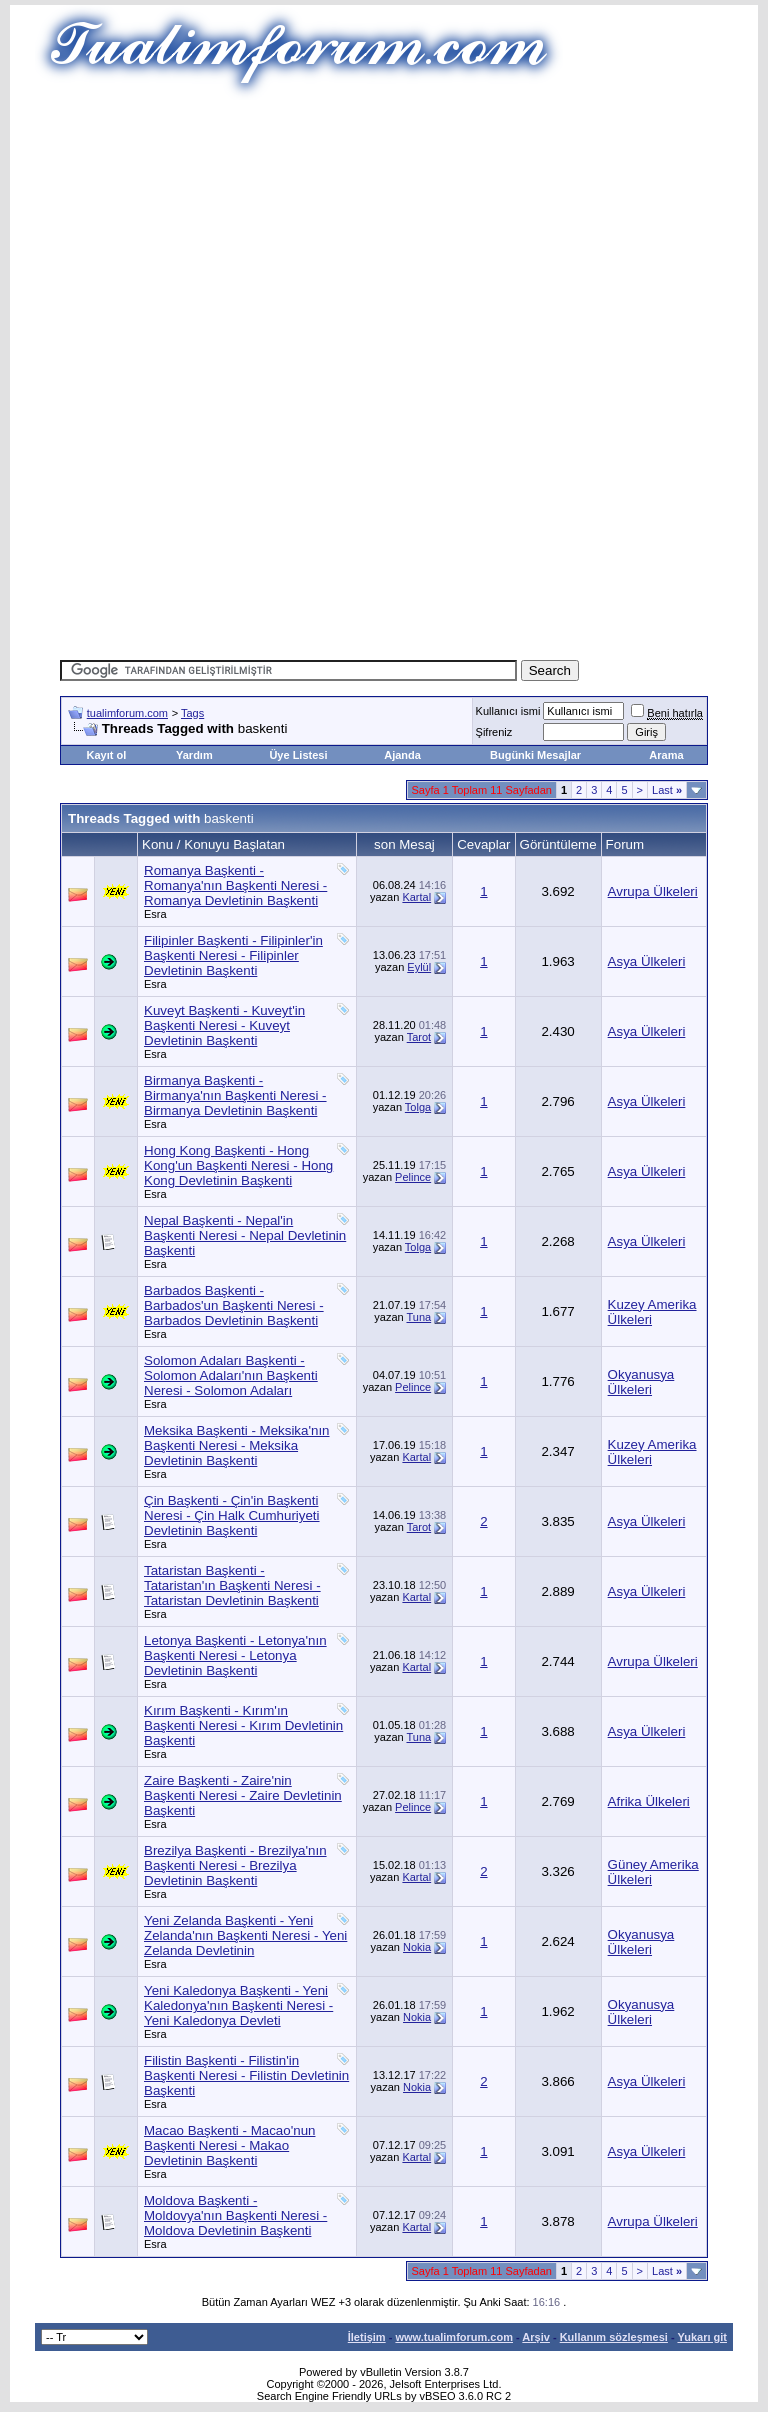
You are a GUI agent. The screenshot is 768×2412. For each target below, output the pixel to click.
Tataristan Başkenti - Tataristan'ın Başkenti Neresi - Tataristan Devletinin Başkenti (232, 1585)
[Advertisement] (414, 240)
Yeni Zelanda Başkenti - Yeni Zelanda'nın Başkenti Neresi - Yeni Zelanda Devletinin (245, 1935)
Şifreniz (494, 732)
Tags (192, 713)
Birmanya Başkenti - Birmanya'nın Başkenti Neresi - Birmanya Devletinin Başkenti (235, 1095)
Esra (155, 914)
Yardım (194, 755)
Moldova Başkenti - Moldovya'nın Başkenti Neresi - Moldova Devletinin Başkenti (235, 2215)
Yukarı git (702, 2337)
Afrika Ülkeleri (649, 1801)
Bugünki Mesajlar (535, 755)
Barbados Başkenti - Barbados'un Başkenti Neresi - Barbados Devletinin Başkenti (234, 1305)
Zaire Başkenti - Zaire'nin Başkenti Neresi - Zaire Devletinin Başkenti (243, 1795)
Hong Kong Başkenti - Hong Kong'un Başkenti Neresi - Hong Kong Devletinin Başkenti (238, 1165)
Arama (666, 755)
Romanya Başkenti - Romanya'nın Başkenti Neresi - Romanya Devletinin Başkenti (235, 885)
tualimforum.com (127, 713)
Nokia (417, 1947)
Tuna (418, 1317)
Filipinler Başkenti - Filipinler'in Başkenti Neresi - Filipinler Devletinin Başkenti (233, 955)
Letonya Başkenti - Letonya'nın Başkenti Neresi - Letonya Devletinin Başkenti (235, 1655)
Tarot (419, 1037)
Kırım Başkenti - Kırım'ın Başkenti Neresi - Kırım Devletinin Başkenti (243, 1725)
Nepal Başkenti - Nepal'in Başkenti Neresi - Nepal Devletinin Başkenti (245, 1235)
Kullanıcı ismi (508, 711)
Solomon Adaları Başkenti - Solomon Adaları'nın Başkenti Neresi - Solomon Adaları (231, 1375)
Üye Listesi (298, 755)
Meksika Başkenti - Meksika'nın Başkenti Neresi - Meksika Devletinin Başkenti (237, 1445)
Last (667, 790)
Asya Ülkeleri (647, 961)
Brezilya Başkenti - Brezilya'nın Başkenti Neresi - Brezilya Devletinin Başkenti (235, 1865)
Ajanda (402, 755)
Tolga (418, 1107)
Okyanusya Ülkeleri (641, 1382)
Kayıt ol (106, 755)
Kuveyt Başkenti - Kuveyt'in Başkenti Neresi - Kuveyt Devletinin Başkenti (224, 1025)
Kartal (416, 897)
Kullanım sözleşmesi (614, 2337)
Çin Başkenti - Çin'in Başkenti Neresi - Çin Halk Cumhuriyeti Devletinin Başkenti (232, 1515)
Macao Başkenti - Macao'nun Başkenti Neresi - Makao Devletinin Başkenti (229, 2145)
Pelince (413, 1177)
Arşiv (536, 2337)
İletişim (367, 2337)
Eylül (419, 967)
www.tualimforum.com (454, 2337)
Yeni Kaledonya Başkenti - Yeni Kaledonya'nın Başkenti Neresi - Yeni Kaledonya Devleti (238, 2005)
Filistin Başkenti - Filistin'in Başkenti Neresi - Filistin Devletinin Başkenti (246, 2075)
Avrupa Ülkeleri (653, 891)
